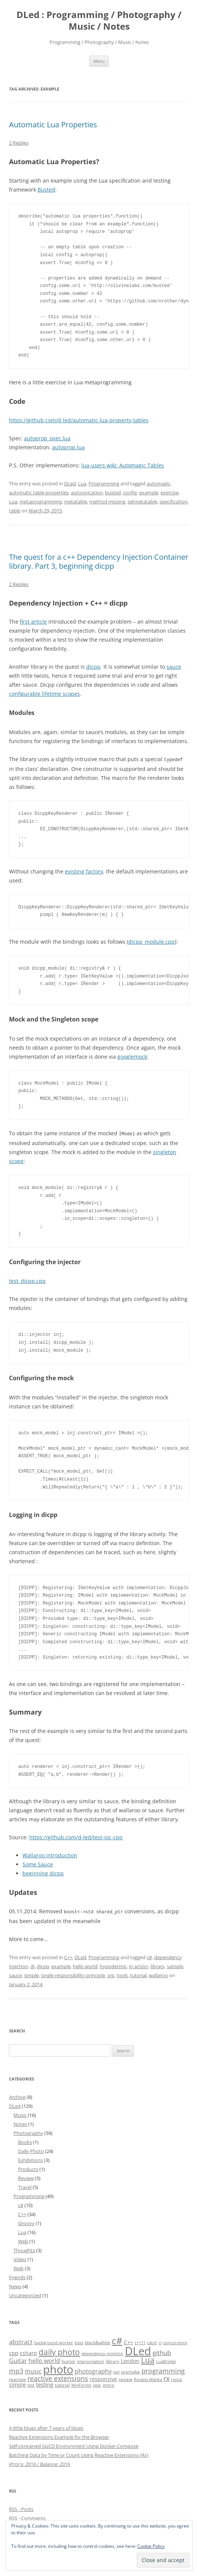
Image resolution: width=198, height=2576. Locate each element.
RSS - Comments (27, 2517)
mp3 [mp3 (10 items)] (16, 2369)
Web (23, 2240)
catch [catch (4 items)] (152, 2341)
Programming (103, 483)
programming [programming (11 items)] (163, 2369)
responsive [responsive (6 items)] (103, 2377)
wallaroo (158, 1974)
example (148, 492)
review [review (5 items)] (125, 2378)
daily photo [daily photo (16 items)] (59, 2350)
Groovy (26, 2222)
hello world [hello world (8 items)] (44, 2359)
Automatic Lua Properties (53, 124)
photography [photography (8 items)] (93, 2370)
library (157, 1965)
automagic (158, 483)
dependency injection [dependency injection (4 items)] (102, 2352)
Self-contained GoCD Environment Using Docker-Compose (73, 2445)
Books (25, 2141)
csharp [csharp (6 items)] (28, 2351)
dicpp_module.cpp (151, 941)
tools (122, 1974)
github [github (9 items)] (162, 2351)
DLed (70, 483)
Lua (82, 483)
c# (149, 1956)
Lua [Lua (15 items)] (147, 2359)
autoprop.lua (68, 447)
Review (26, 2177)
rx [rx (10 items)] (167, 2377)
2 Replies (18, 142)
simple (31, 1974)
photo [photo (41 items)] (58, 2368)
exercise (169, 492)
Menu (99, 61)
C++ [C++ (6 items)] (128, 2341)
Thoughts (24, 2249)
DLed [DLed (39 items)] (138, 2349)
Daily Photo (31, 2150)
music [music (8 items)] (33, 2370)
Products (28, 2168)
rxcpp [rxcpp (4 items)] (176, 2378)
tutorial (138, 1974)
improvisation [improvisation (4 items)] (90, 2360)
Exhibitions (30, 2159)
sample (175, 1965)
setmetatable (142, 501)
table (14, 510)
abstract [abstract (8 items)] (21, 2341)
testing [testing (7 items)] (44, 2383)
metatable (75, 501)
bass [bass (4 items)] (79, 2341)
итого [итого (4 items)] (108, 2384)
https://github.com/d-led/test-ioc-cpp (76, 1836)
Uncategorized (25, 2294)
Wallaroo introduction (49, 1854)
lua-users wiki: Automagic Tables (122, 465)
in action (138, 1965)
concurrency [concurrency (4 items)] (175, 2341)
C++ (68, 1956)
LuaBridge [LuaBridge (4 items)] (166, 2360)
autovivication (87, 492)
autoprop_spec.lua (47, 438)
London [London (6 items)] (130, 2359)
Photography (28, 2132)
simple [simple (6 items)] (17, 2383)
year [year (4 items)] (97, 2384)
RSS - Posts (21, 2508)
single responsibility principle (73, 1974)
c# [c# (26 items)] (117, 2339)
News (15, 2285)
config (130, 492)
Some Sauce (37, 1863)
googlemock (132, 1056)
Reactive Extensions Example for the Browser (59, 2435)
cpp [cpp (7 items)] (13, 2351)
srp (110, 1974)
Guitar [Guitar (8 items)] (18, 2359)
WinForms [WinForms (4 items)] (81, 2384)
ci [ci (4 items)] (160, 2341)
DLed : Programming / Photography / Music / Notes (99, 20)
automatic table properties (39, 492)
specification (173, 501)
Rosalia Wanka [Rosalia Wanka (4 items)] (148, 2378)
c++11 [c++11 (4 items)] (140, 2341)
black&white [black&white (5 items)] (97, 2341)
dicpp (93, 666)
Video (20, 2258)
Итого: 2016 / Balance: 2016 (39, 2463)
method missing (107, 501)
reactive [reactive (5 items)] (17, 2378)
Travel (25, 2186)
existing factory (84, 871)
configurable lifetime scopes (44, 693)
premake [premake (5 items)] (130, 2371)
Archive (17, 2096)
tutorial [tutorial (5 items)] (62, 2384)
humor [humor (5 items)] (68, 2360)
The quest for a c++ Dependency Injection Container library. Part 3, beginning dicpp (98, 561)
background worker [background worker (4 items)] (53, 2341)
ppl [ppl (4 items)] (116, 2371)
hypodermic (113, 1965)
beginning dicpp (43, 1872)
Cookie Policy (151, 2546)
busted (113, 492)
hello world (85, 1965)
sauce (173, 666)
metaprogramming (41, 501)
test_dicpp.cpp (27, 1280)
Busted (46, 189)
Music (20, 2114)
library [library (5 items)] (112, 2360)
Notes (20, 2123)
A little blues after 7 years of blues (46, 2426)
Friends (17, 2276)
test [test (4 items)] (30, 2384)
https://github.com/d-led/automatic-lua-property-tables (78, 420)
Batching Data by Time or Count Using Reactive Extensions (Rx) (78, 2454)
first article (33, 621)
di (32, 1965)
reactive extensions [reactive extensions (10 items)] (57, 2377)
